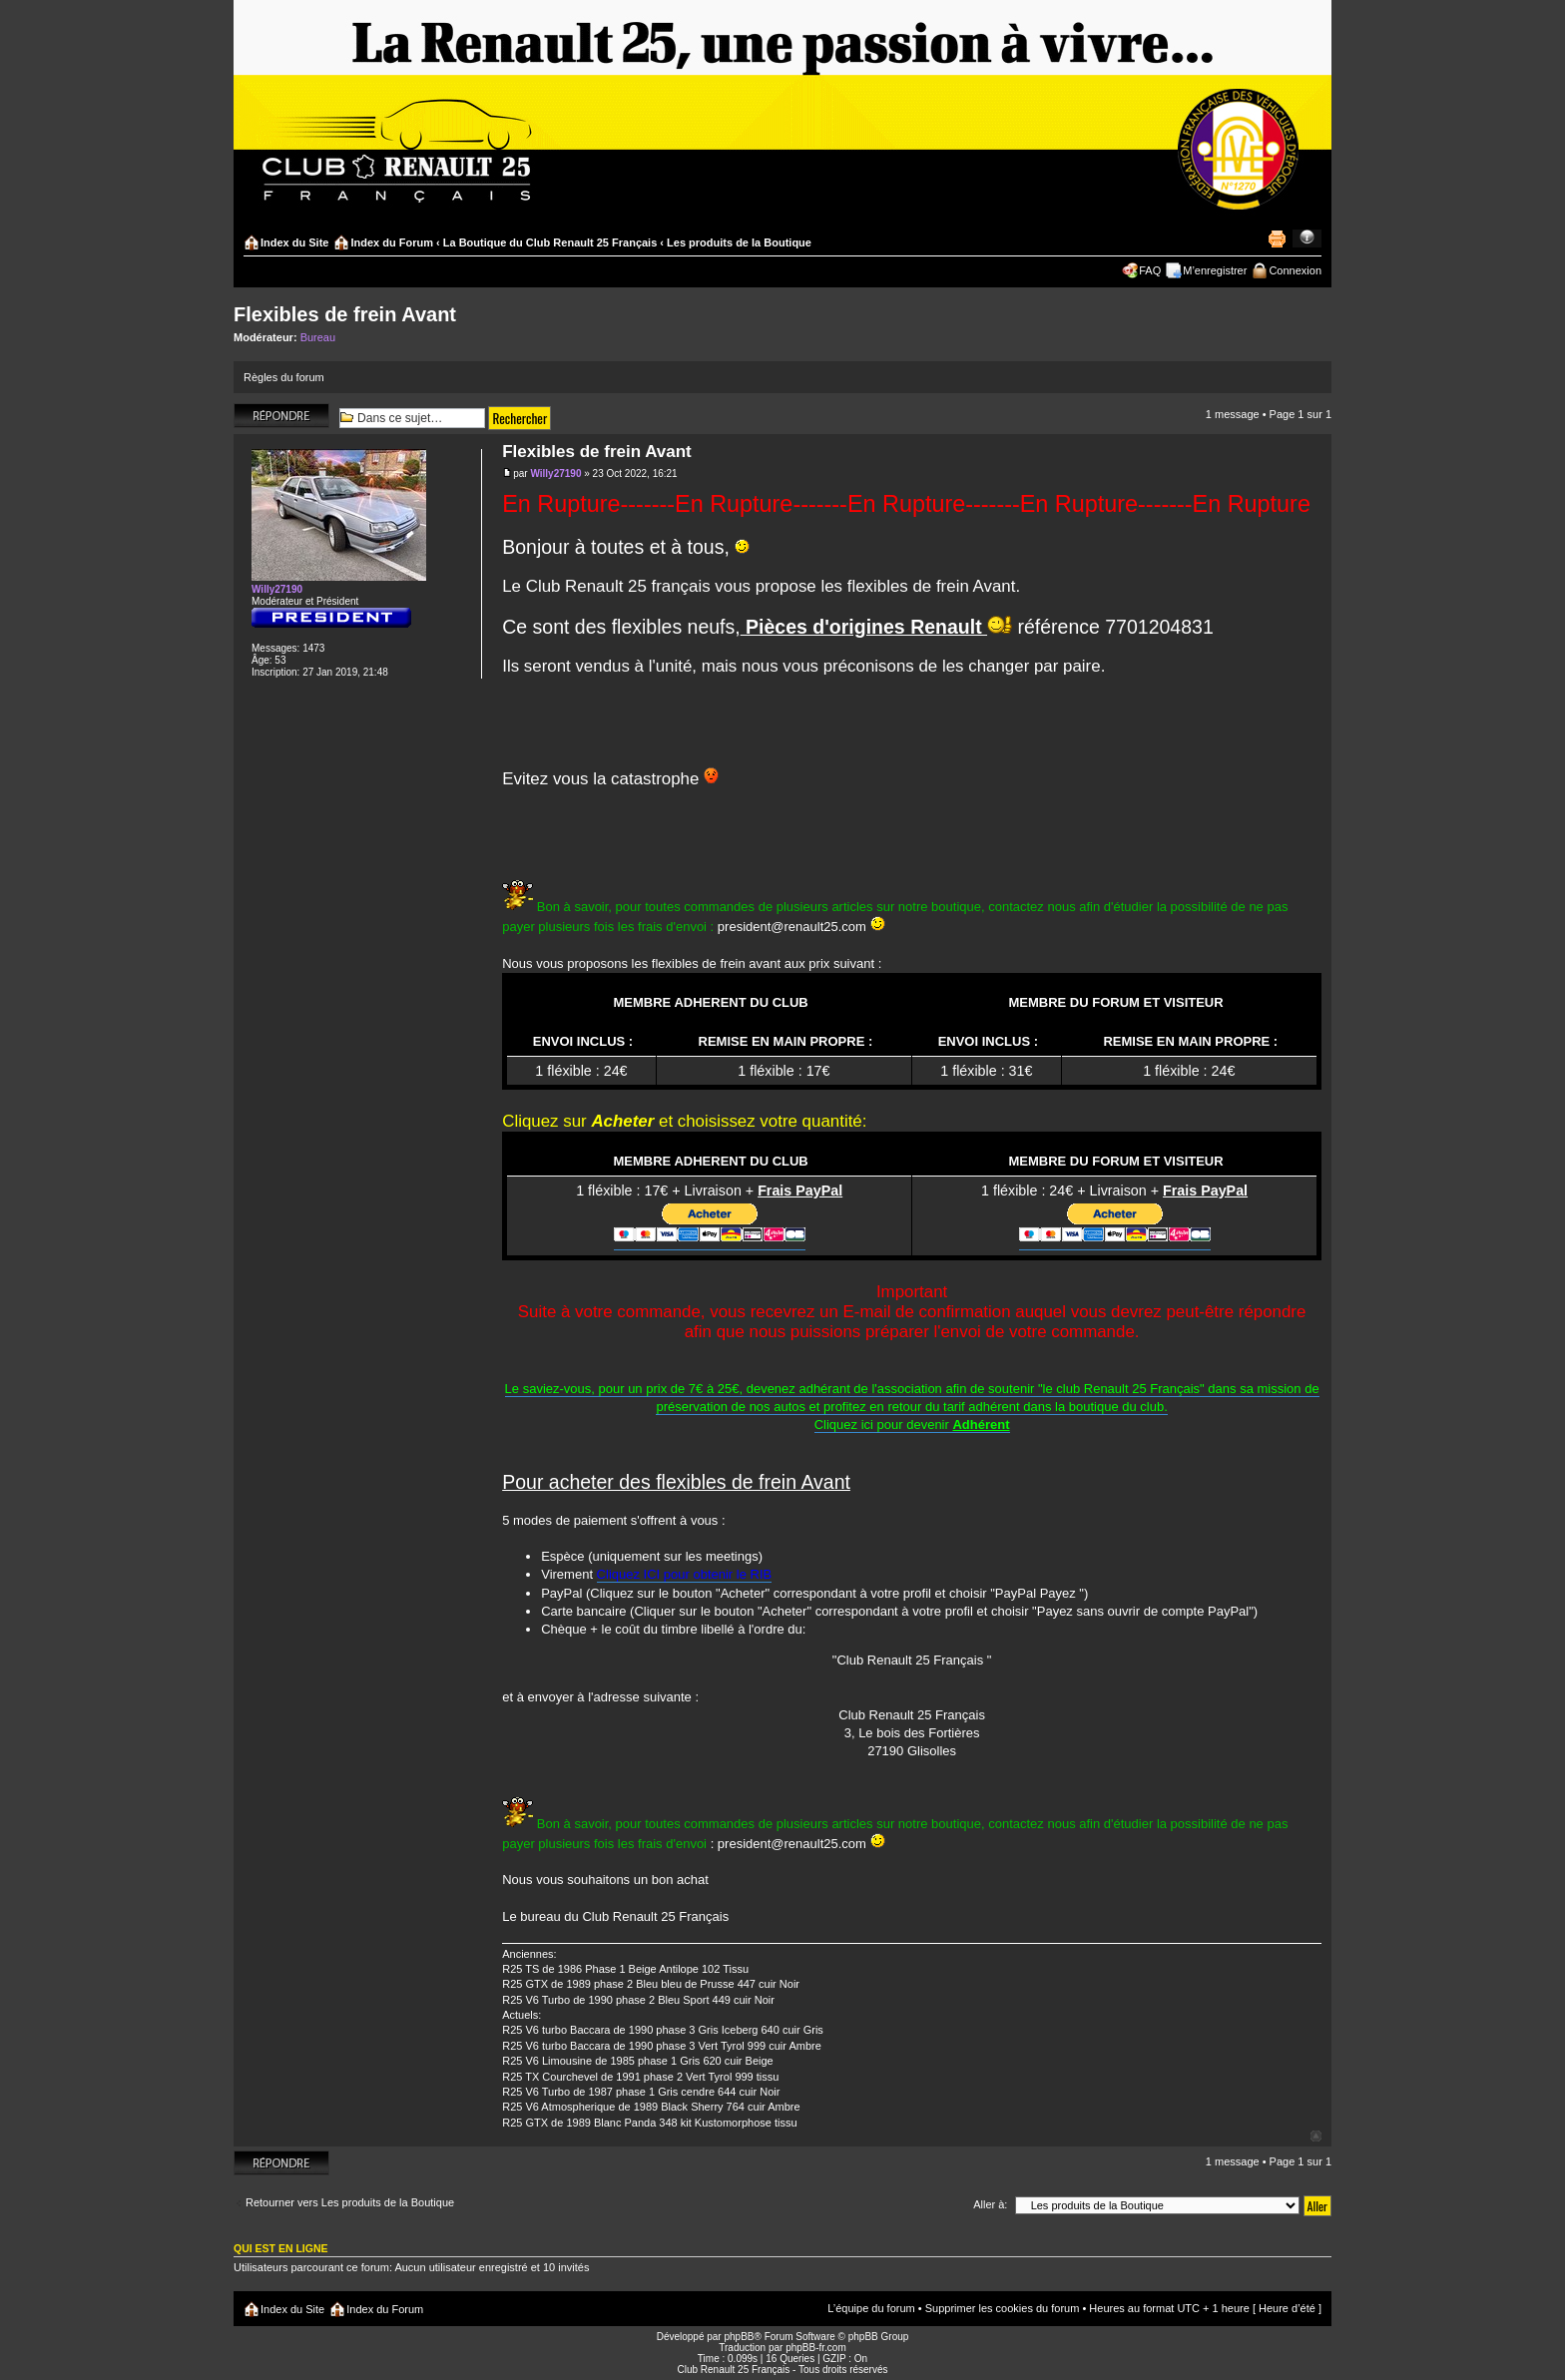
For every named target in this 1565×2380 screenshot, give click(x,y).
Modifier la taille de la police (1307, 238)
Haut (1315, 2136)
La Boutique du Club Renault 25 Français (550, 242)
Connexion (1295, 270)
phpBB (739, 2336)
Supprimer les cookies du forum (1002, 2308)
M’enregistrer (1215, 270)
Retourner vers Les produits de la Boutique (350, 2202)
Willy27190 (555, 473)
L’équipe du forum (870, 2308)
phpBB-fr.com (815, 2347)
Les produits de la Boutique (739, 242)
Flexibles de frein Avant (345, 314)
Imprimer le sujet (1277, 238)
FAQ (1150, 270)
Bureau (317, 337)
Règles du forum (284, 377)
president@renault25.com (792, 926)
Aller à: (990, 2204)
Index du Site (294, 242)
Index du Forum (391, 242)
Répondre (281, 415)
